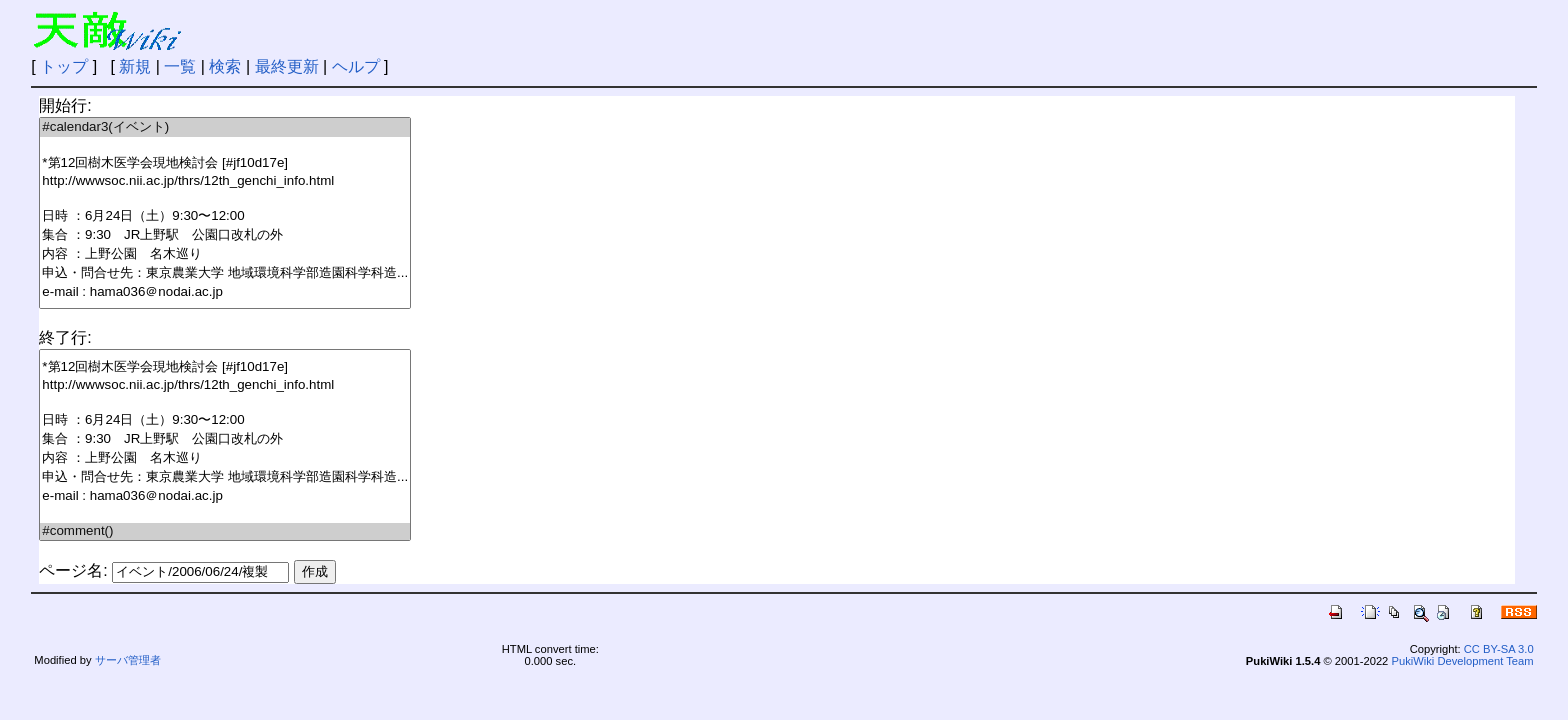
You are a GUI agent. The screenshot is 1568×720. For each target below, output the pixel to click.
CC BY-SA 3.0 (1499, 649)
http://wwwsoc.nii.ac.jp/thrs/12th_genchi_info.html (225, 181)
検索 (225, 66)
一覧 (180, 66)
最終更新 (287, 66)
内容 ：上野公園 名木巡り (225, 254)
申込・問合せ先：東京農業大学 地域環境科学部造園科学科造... (225, 273)
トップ (64, 66)
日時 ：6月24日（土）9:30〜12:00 (225, 216)
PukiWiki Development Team (1462, 661)
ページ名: (73, 570)
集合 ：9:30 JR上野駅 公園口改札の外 (225, 235)
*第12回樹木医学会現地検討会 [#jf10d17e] (225, 163)
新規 (135, 66)
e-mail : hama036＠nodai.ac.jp (225, 292)
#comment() (225, 531)
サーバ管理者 (128, 660)
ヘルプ (356, 66)
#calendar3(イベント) (225, 127)
